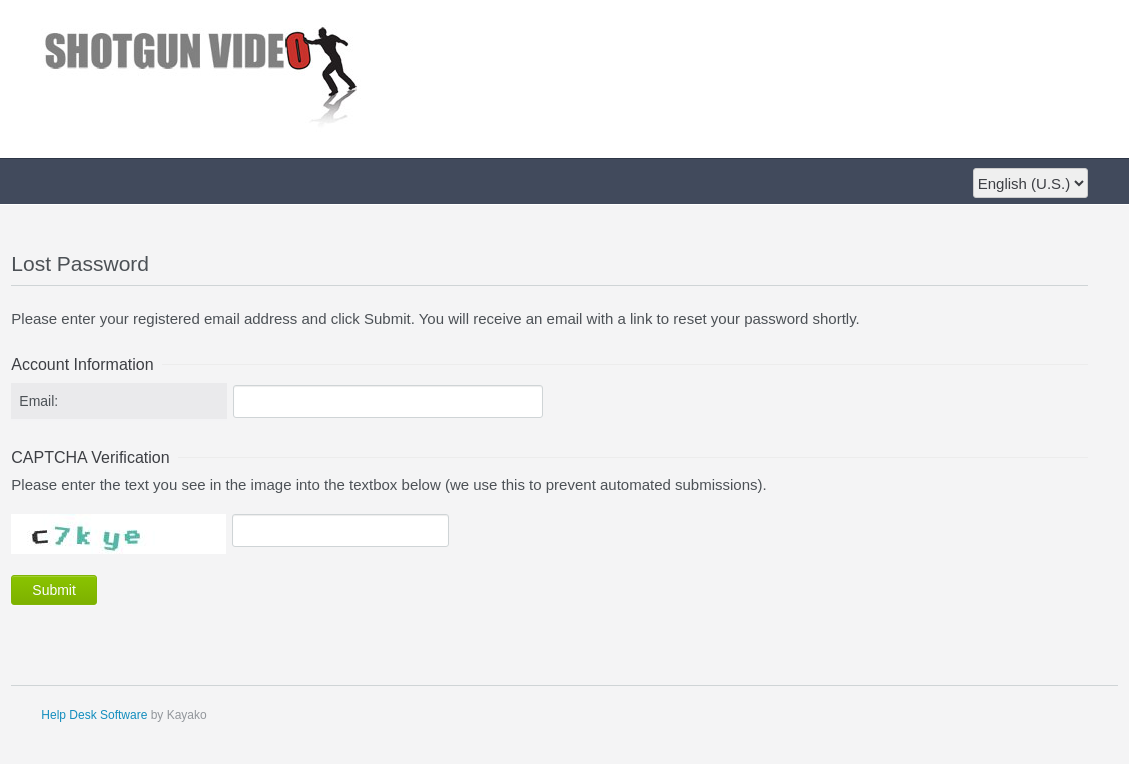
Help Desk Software (94, 715)
